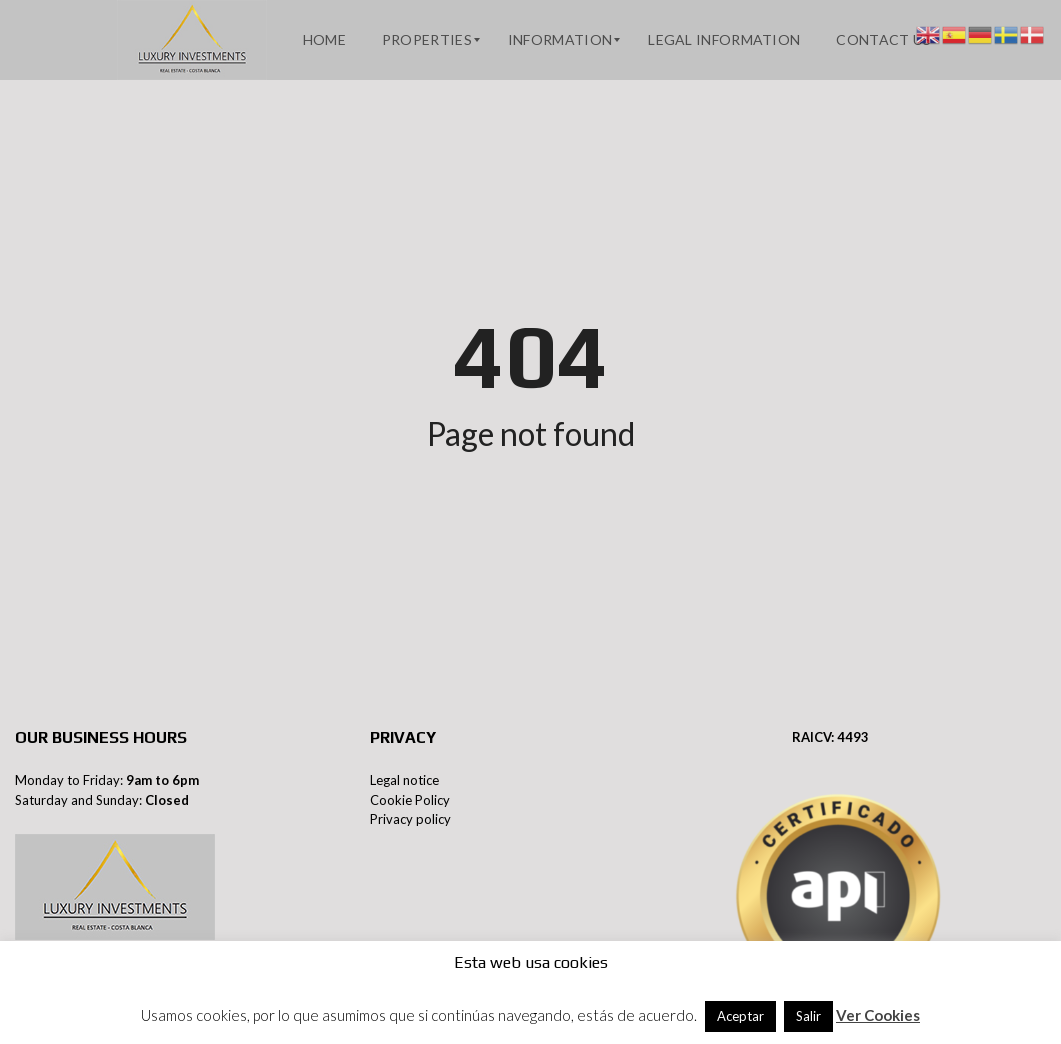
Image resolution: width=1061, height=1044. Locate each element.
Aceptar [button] (740, 1016)
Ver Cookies (878, 1015)
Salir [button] (808, 1016)
